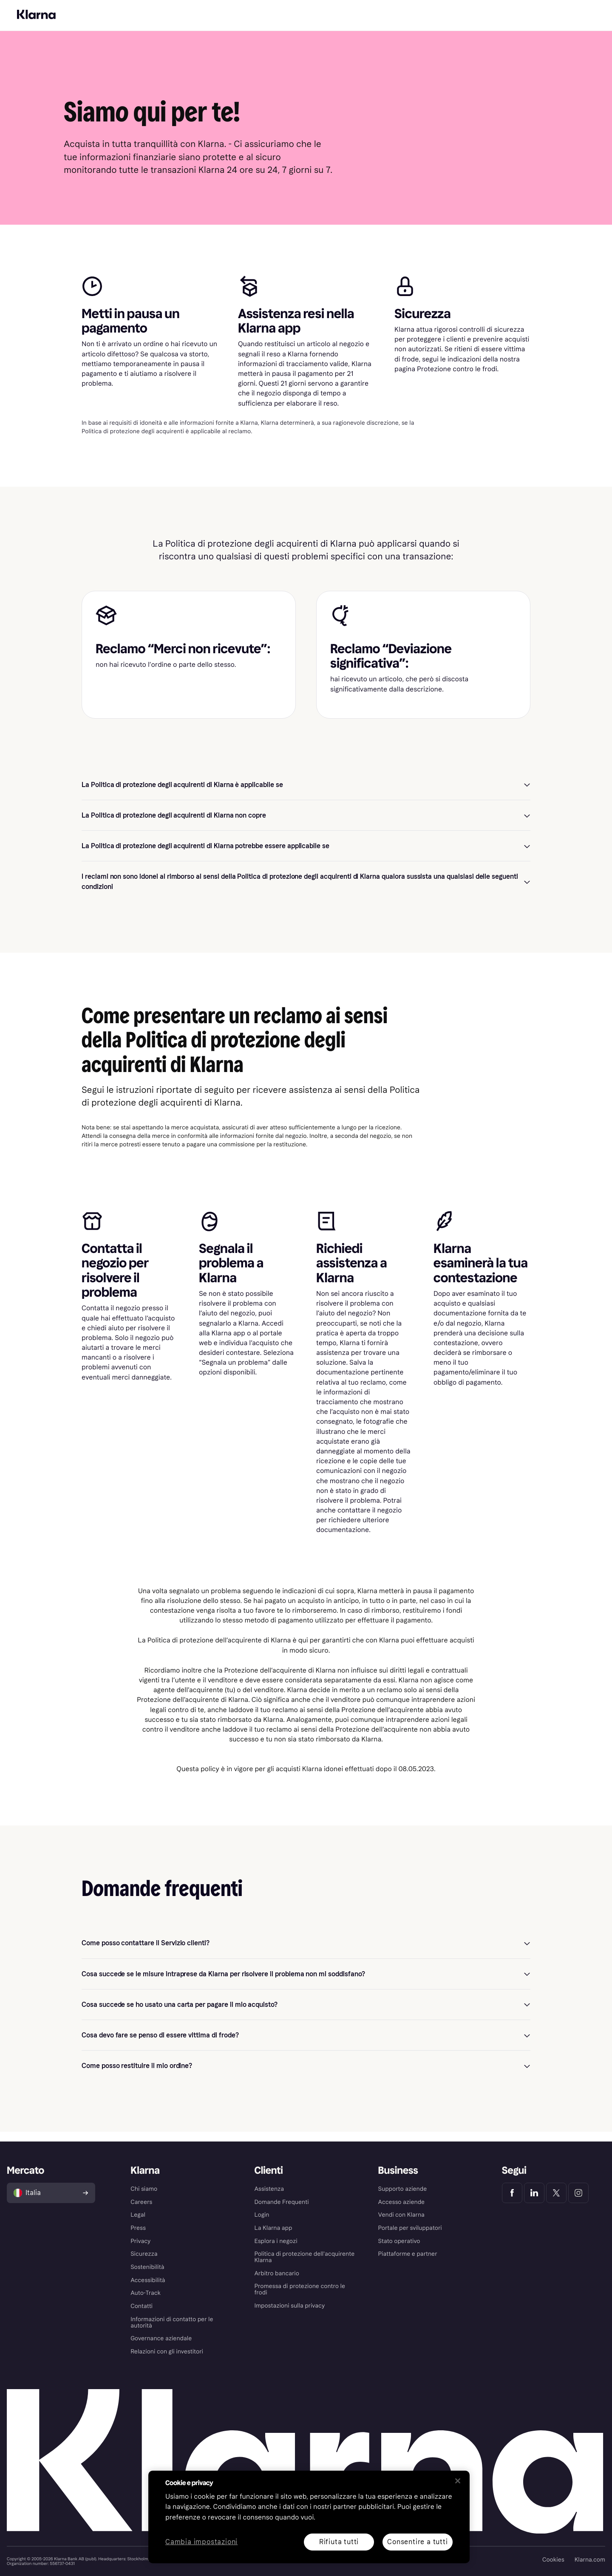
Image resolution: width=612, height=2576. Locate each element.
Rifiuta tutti (339, 2542)
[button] (306, 794)
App (156, 25)
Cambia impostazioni (201, 2542)
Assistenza (186, 25)
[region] (309, 2517)
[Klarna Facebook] (512, 2193)
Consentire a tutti (417, 2542)
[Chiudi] (457, 2481)
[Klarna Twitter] (556, 2193)
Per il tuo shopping (40, 6)
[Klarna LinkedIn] (534, 2193)
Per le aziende (87, 6)
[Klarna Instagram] (578, 2193)
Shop (134, 25)
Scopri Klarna (99, 25)
